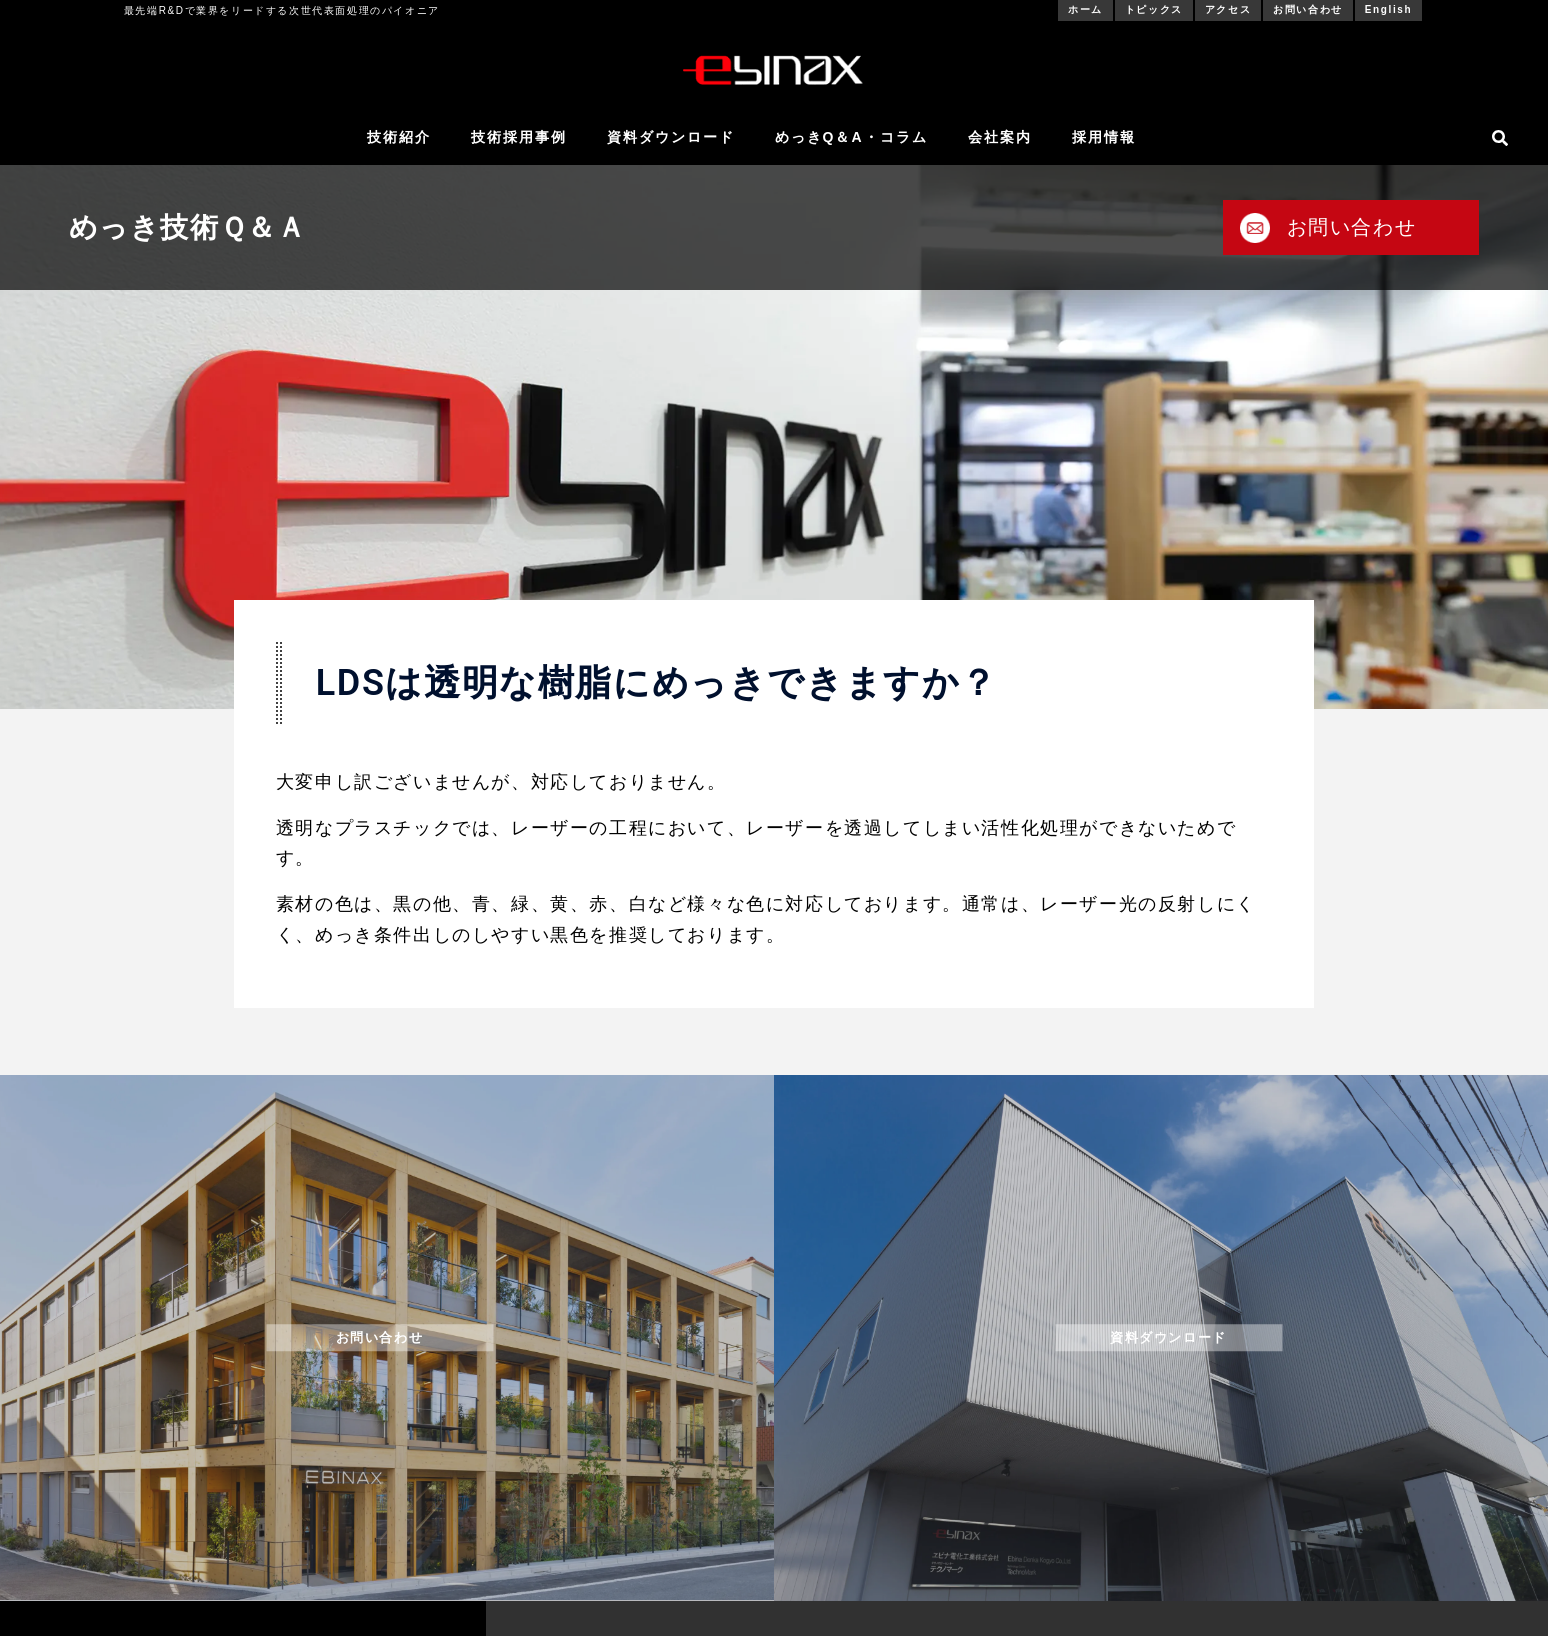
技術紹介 (399, 137)
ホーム (1085, 9)
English (1388, 9)
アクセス (1228, 9)
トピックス (1154, 9)
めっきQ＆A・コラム (851, 137)
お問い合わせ (1308, 9)
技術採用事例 (519, 137)
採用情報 (1104, 137)
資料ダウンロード (671, 137)
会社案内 (1000, 137)
